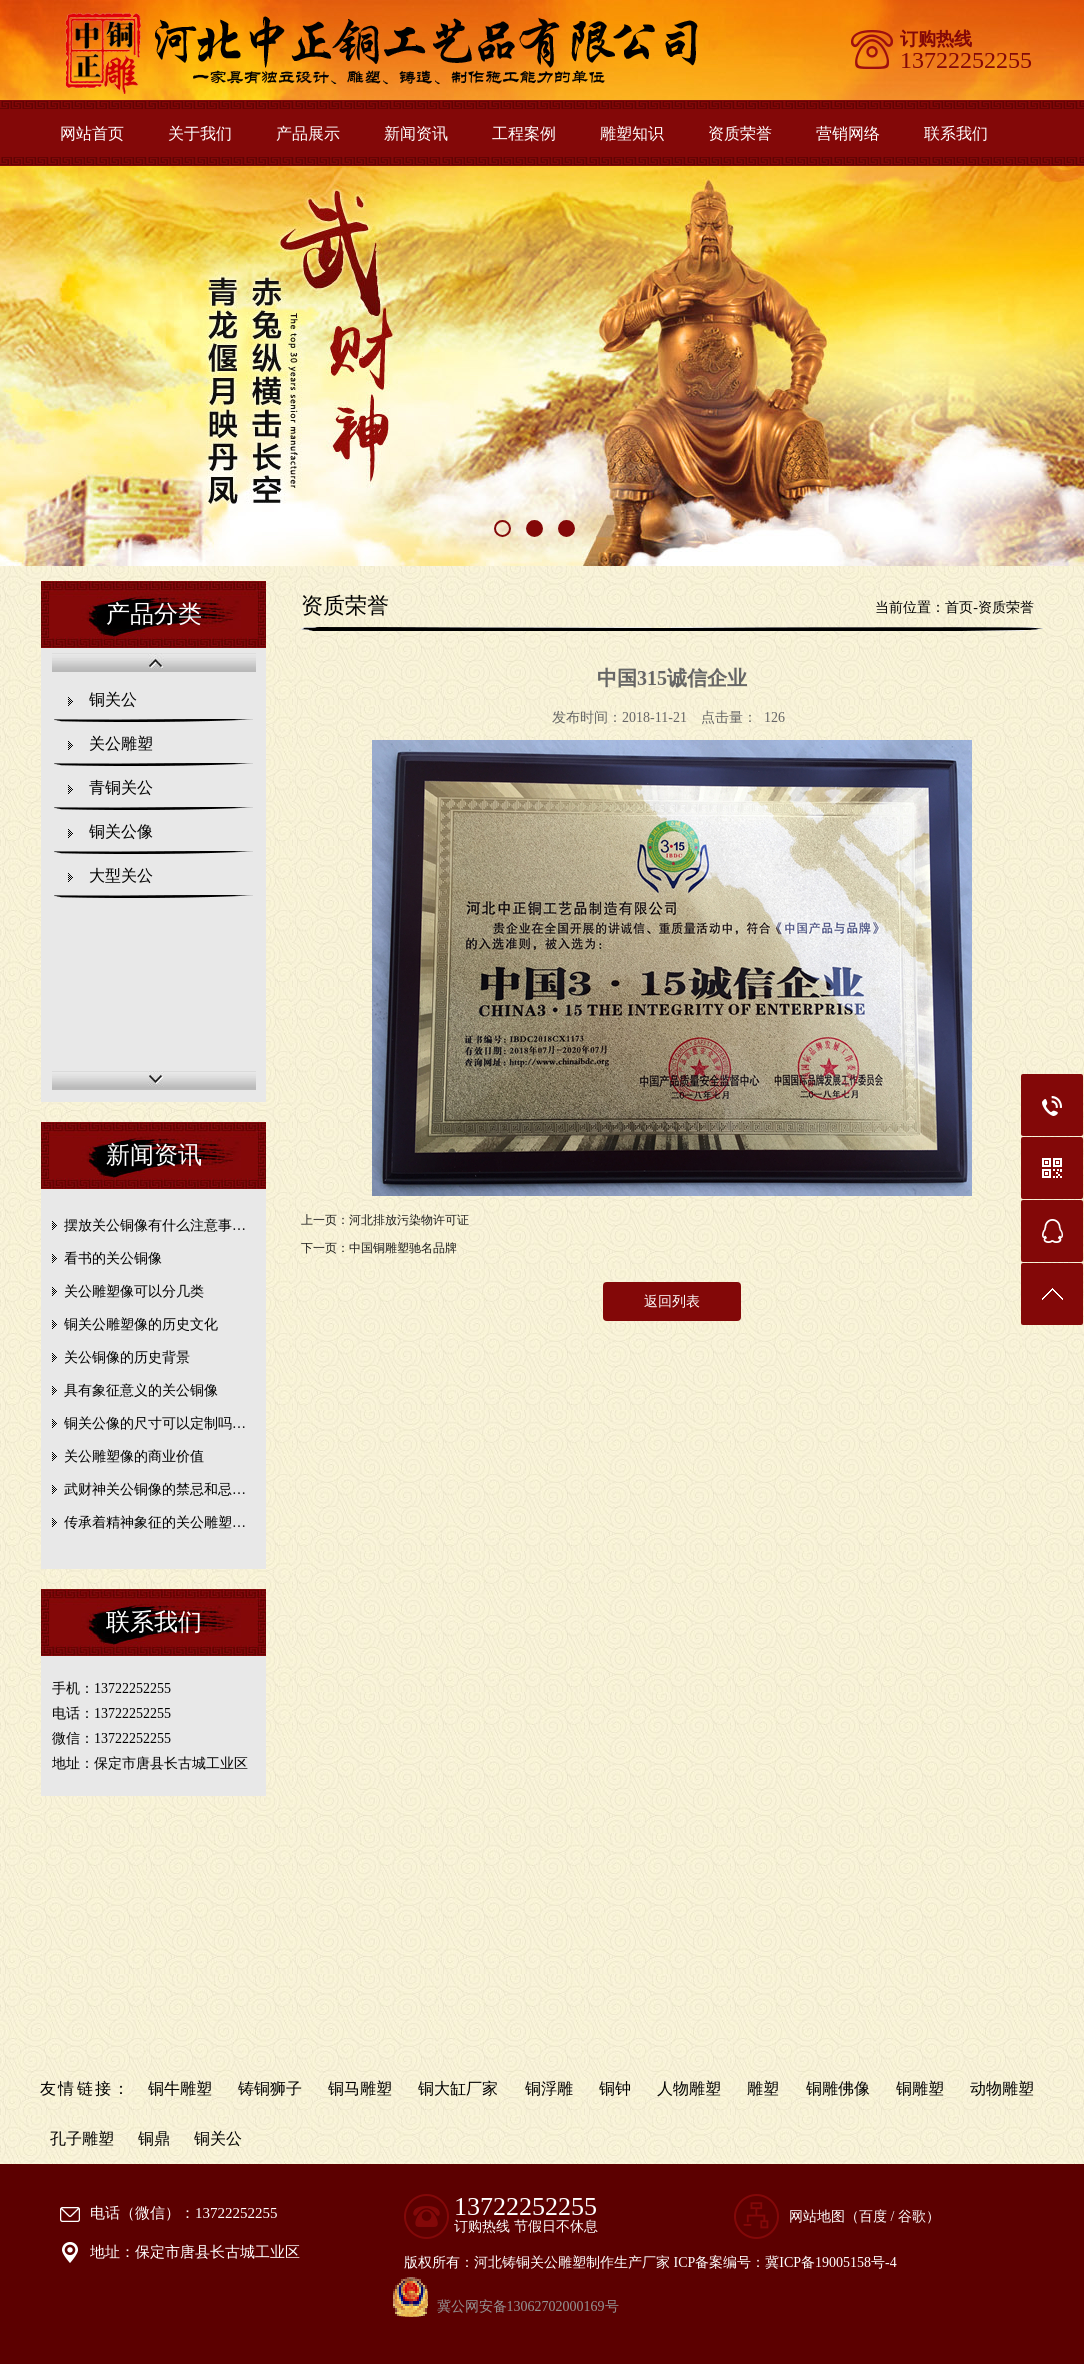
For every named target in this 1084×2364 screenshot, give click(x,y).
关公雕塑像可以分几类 (134, 1291)
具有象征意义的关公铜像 (141, 1390)
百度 (873, 2216)
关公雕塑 (121, 743)
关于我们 (200, 133)
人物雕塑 (689, 2088)
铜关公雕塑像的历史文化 (141, 1324)
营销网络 (848, 133)
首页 (959, 607)
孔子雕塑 (82, 2138)
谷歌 (912, 2216)
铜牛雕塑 (180, 2088)
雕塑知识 (632, 133)
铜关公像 (121, 831)
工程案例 (524, 133)
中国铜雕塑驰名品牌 (403, 1248)
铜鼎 (154, 2138)
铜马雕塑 (360, 2088)
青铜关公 (121, 787)
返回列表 (672, 1301)
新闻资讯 (416, 133)
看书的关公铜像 (113, 1258)
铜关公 (113, 699)
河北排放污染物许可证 (409, 1220)
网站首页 (92, 133)
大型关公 (121, 875)
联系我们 (956, 133)
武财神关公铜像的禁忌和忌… (155, 1489)
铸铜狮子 (270, 2088)
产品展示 (308, 133)
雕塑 (763, 2088)
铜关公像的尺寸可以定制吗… (155, 1423)
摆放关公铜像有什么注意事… (155, 1225)
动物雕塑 (1002, 2088)
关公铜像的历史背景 (127, 1357)
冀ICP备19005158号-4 (830, 2262)
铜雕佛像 (838, 2088)
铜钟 (615, 2088)
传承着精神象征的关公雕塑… (155, 1522)
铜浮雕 (549, 2088)
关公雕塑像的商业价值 (134, 1456)
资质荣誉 (740, 133)
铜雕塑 (920, 2088)
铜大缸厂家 (458, 2088)
